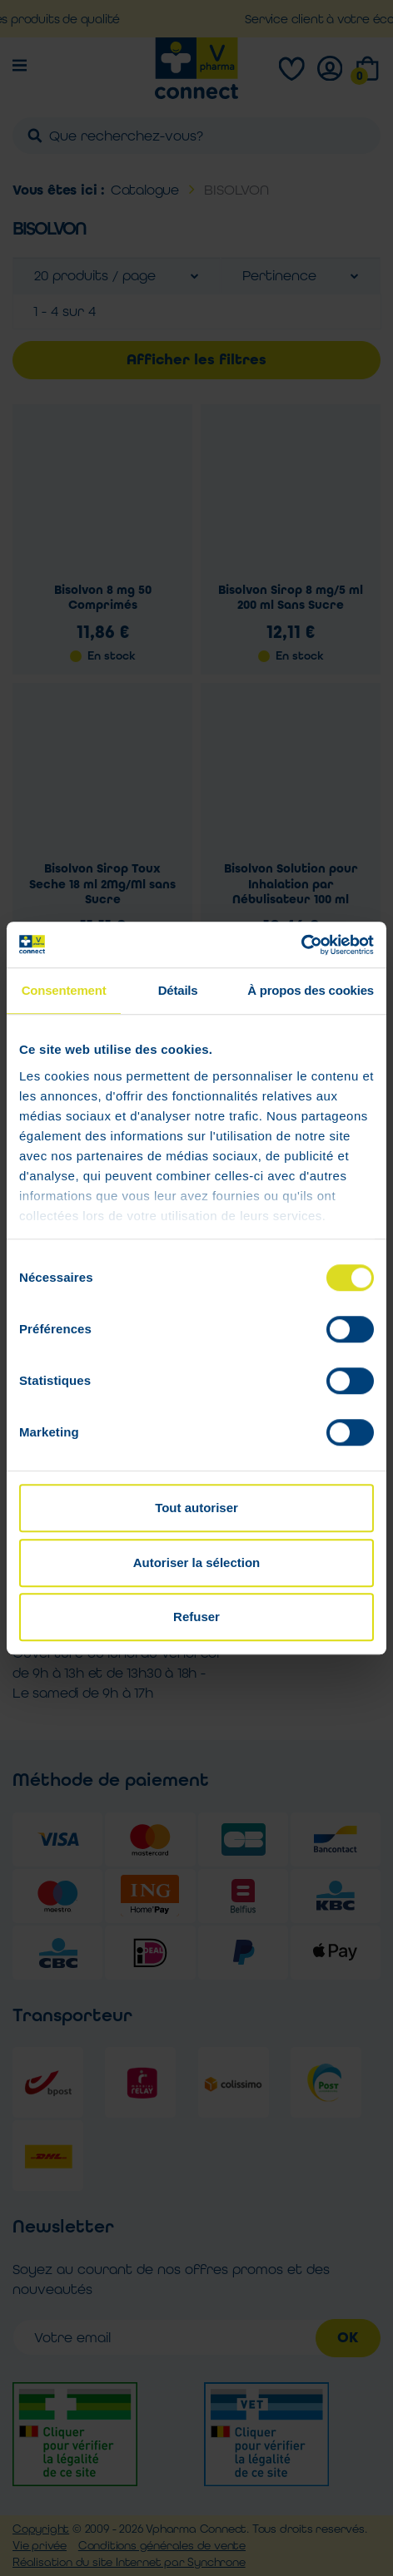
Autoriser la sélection (197, 1562)
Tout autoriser (196, 1508)
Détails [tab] (178, 990)
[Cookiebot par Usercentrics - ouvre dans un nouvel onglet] (301, 945)
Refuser (196, 1616)
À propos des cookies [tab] (310, 990)
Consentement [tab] (64, 990)
